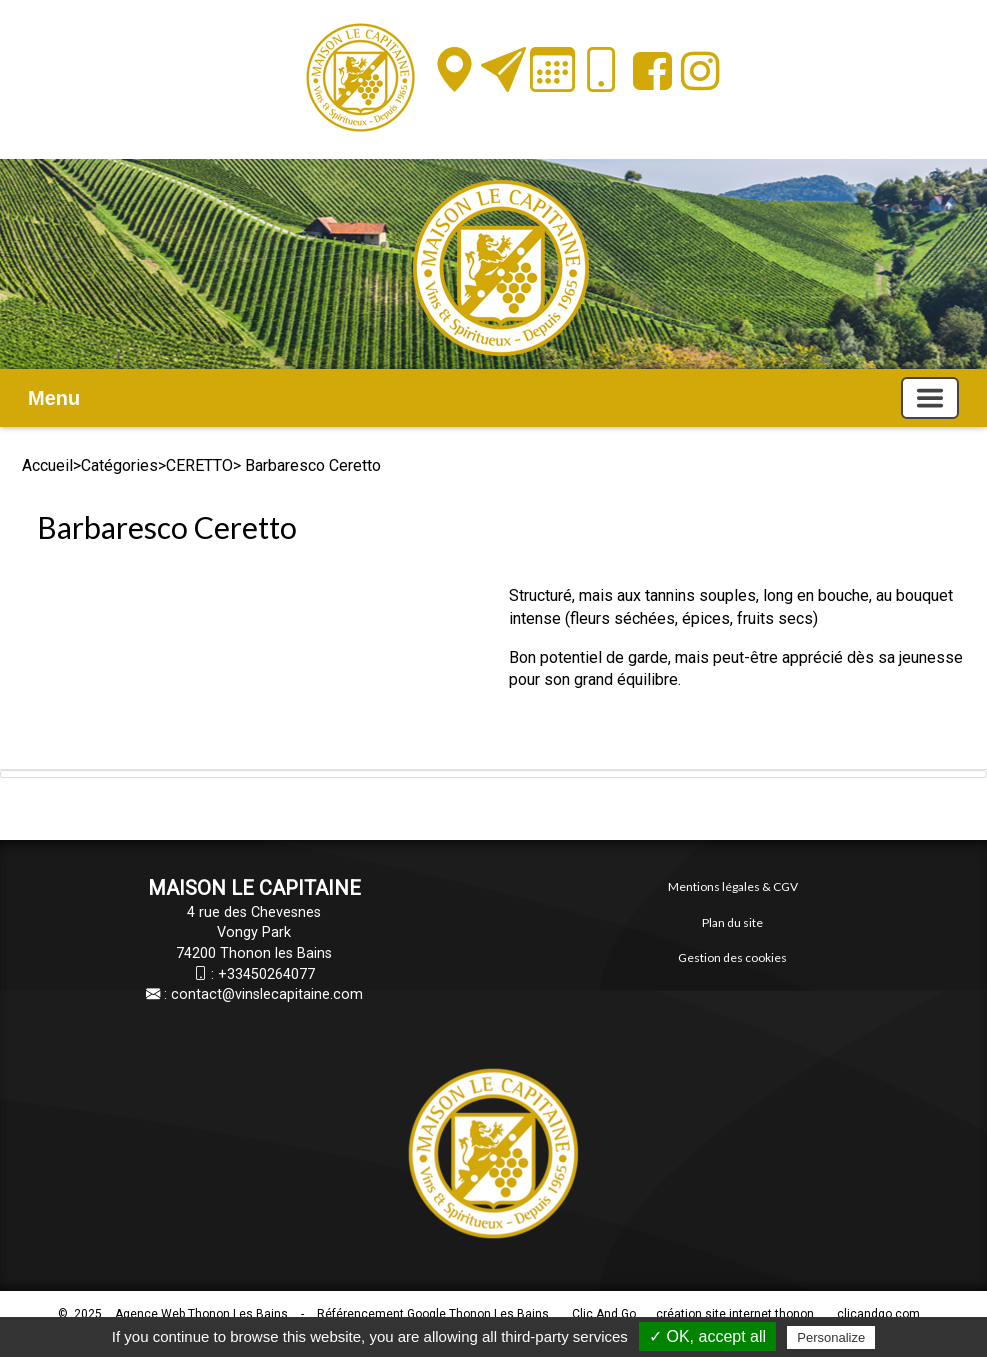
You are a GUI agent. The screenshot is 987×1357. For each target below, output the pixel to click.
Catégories (119, 465)
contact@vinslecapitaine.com (267, 994)
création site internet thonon (735, 1314)
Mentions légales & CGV (733, 886)
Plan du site (732, 922)
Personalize (831, 1337)
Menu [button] (54, 398)
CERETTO (199, 465)
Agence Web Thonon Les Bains (201, 1314)
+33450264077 (266, 974)
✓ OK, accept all (707, 1336)
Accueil (47, 465)
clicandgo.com (878, 1314)
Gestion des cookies (732, 957)
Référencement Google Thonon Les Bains (433, 1314)
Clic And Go (604, 1314)
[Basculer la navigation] (930, 398)
